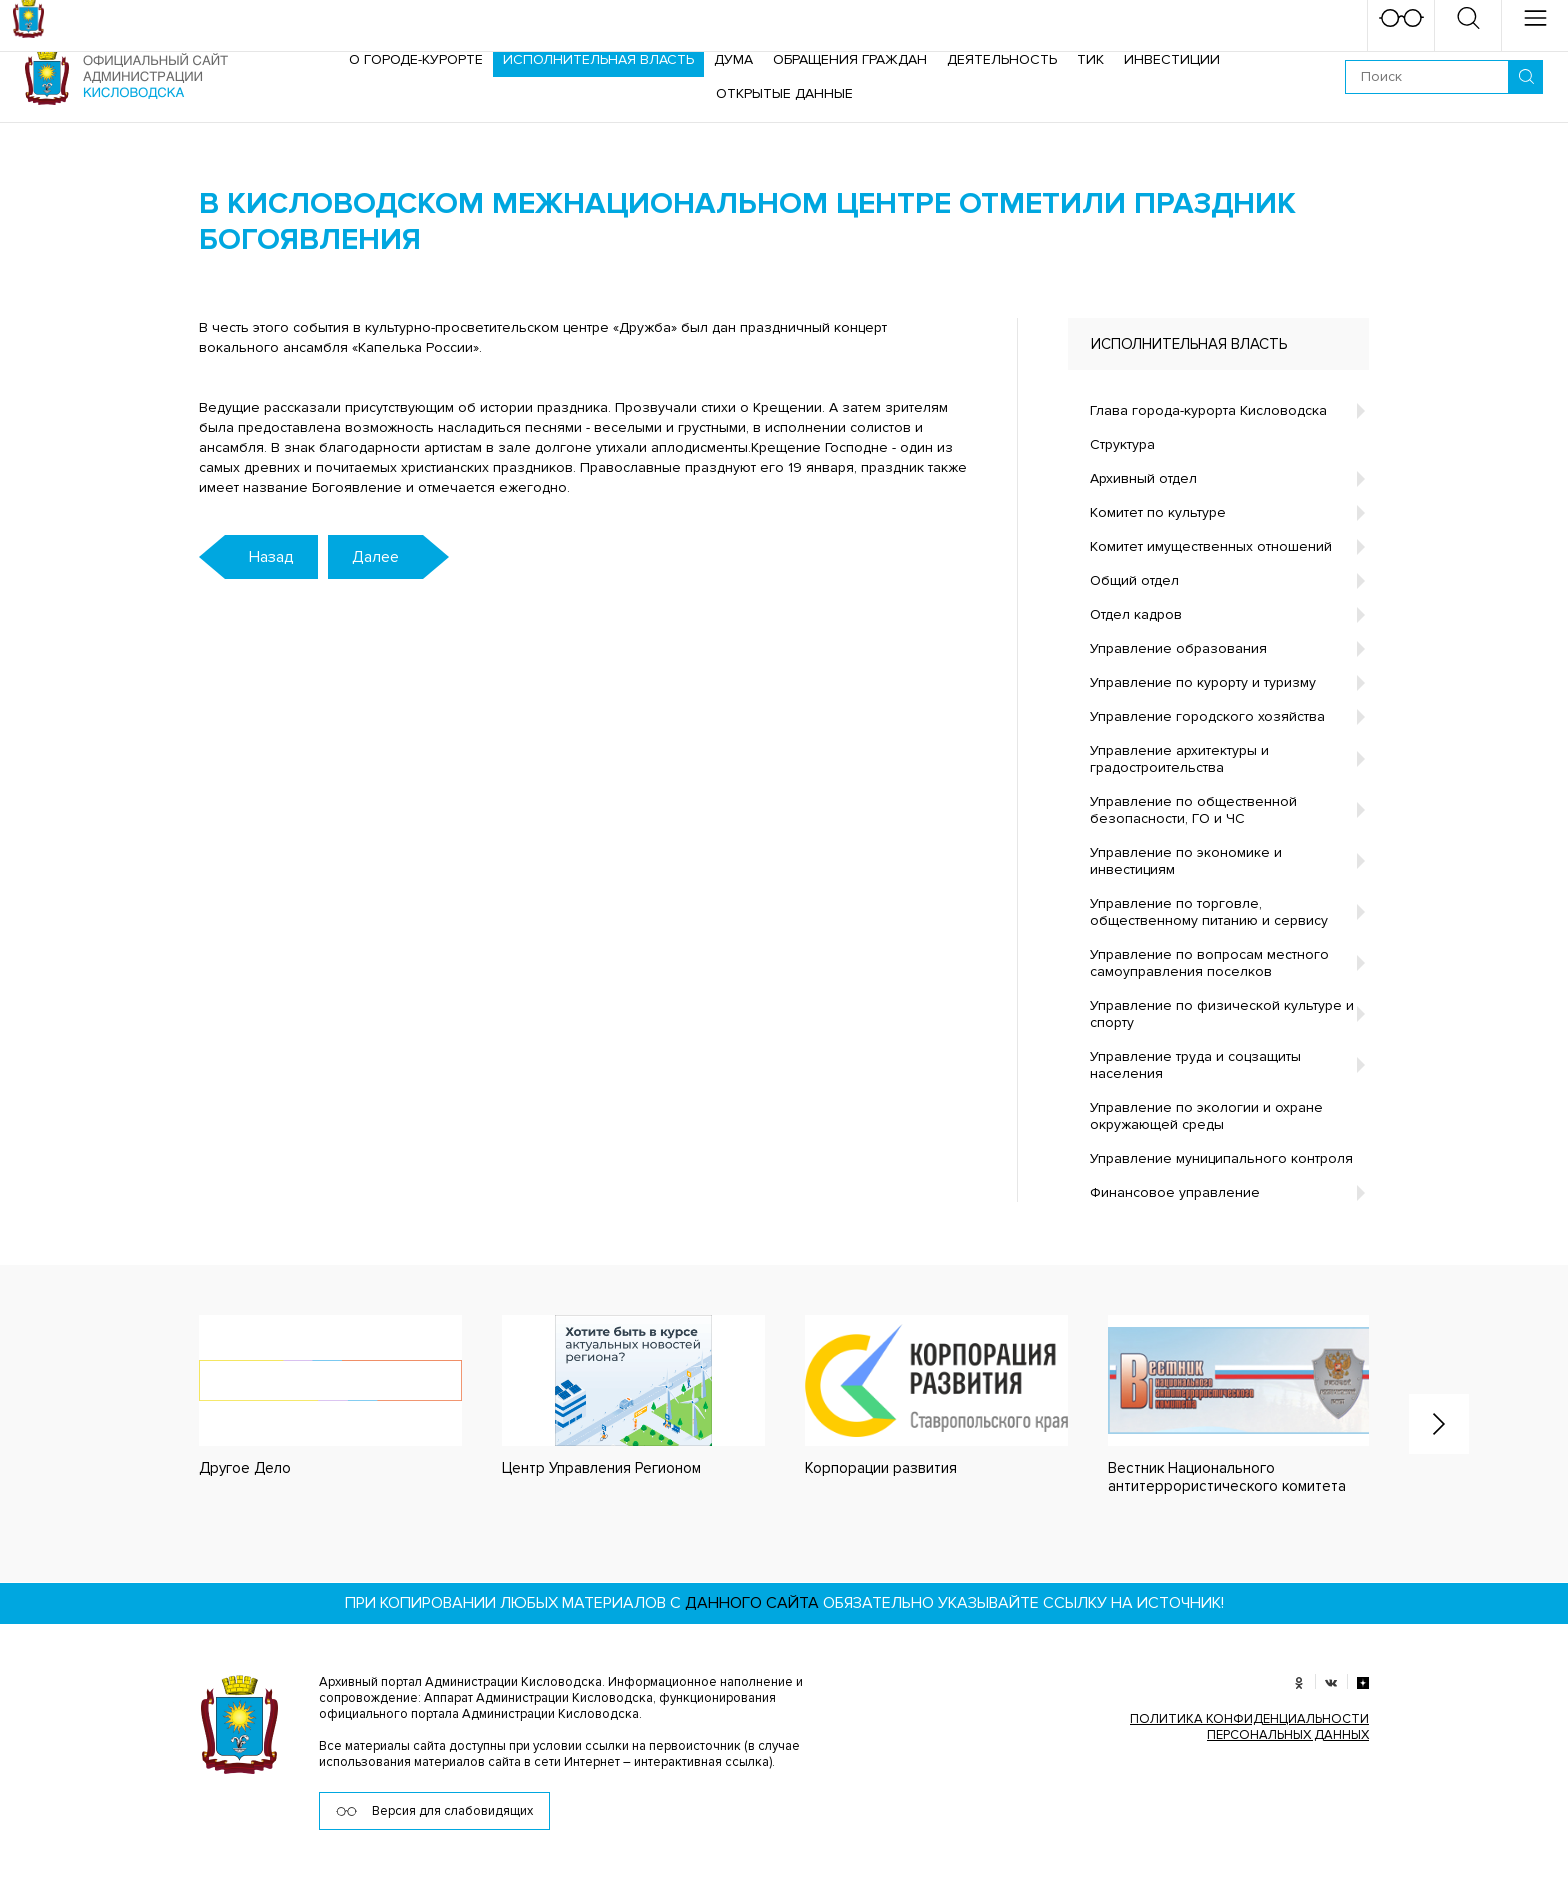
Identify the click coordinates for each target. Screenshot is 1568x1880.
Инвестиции (1172, 59)
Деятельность (1002, 59)
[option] (310, 1396)
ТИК (1090, 59)
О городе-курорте (416, 59)
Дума (733, 59)
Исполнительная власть (598, 59)
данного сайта (752, 1603)
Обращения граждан (850, 59)
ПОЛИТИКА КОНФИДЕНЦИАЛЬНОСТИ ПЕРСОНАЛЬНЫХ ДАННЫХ (1249, 1727)
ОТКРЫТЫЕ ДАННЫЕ (784, 93)
